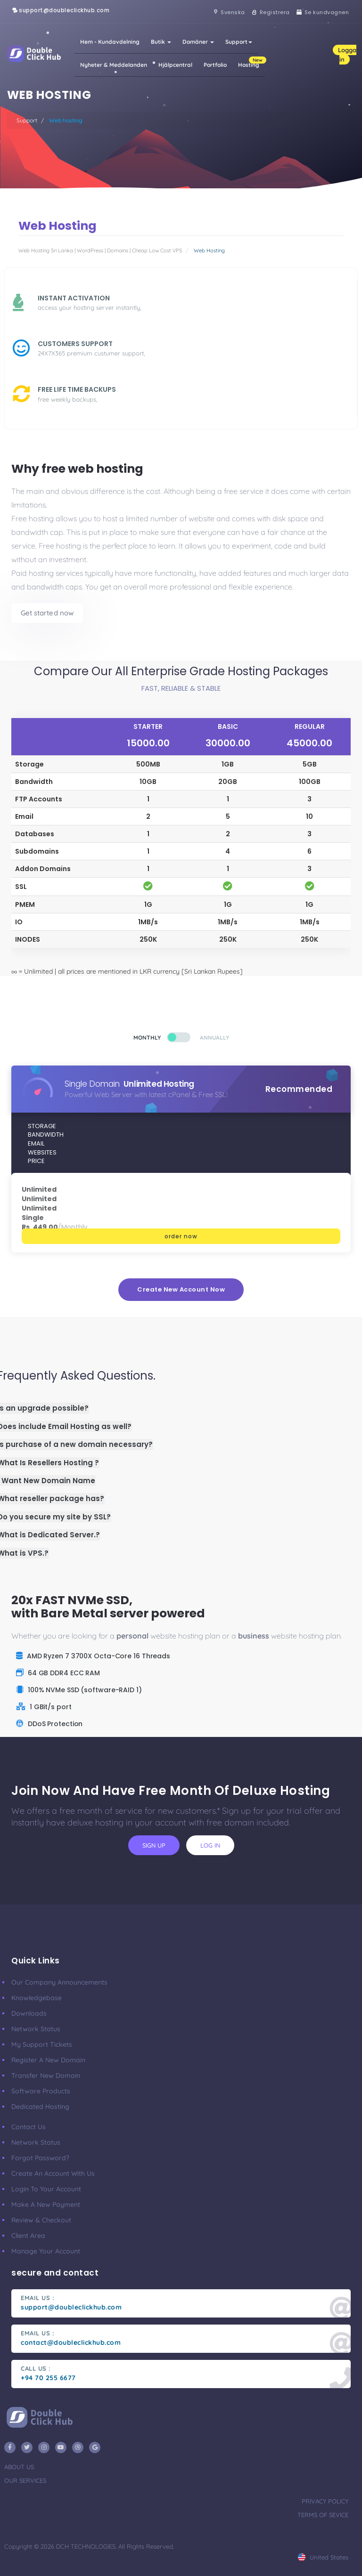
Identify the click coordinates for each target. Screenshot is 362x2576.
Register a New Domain (48, 2060)
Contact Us (28, 2127)
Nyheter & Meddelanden (113, 64)
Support (238, 41)
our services (25, 2480)
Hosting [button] (251, 62)
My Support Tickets (41, 2044)
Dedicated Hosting (40, 2106)
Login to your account (46, 2189)
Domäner (198, 41)
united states (323, 2557)
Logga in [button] (347, 54)
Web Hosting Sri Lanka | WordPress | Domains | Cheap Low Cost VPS (100, 250)
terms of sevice (322, 2515)
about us (19, 2467)
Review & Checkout (41, 2220)
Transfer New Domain (45, 2075)
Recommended (299, 1089)
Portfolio (215, 64)
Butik (161, 41)
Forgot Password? (40, 2158)
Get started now (47, 612)
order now (181, 1236)
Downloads (29, 2013)
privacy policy (325, 2501)
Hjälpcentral (175, 64)
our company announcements (59, 1982)
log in (210, 1845)
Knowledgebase (36, 1998)
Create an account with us (53, 2173)
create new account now (181, 1289)
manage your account (45, 2251)
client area (28, 2235)
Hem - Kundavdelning (110, 41)
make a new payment (45, 2204)
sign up (153, 1845)
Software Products (40, 2091)
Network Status (35, 2029)
